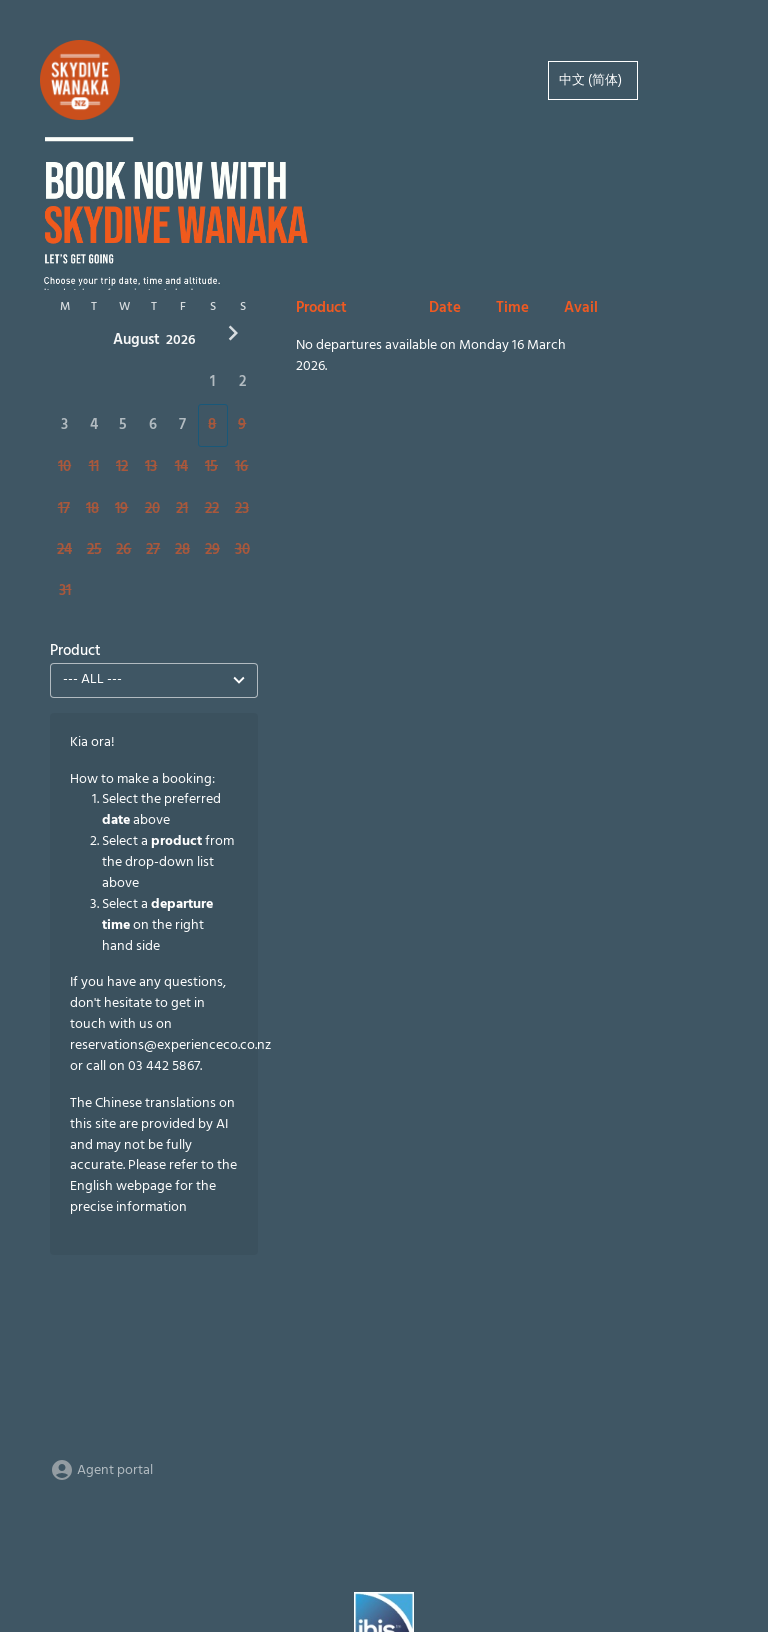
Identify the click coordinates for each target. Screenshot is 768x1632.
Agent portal (101, 1470)
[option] (593, 80)
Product (75, 651)
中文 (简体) (590, 80)
